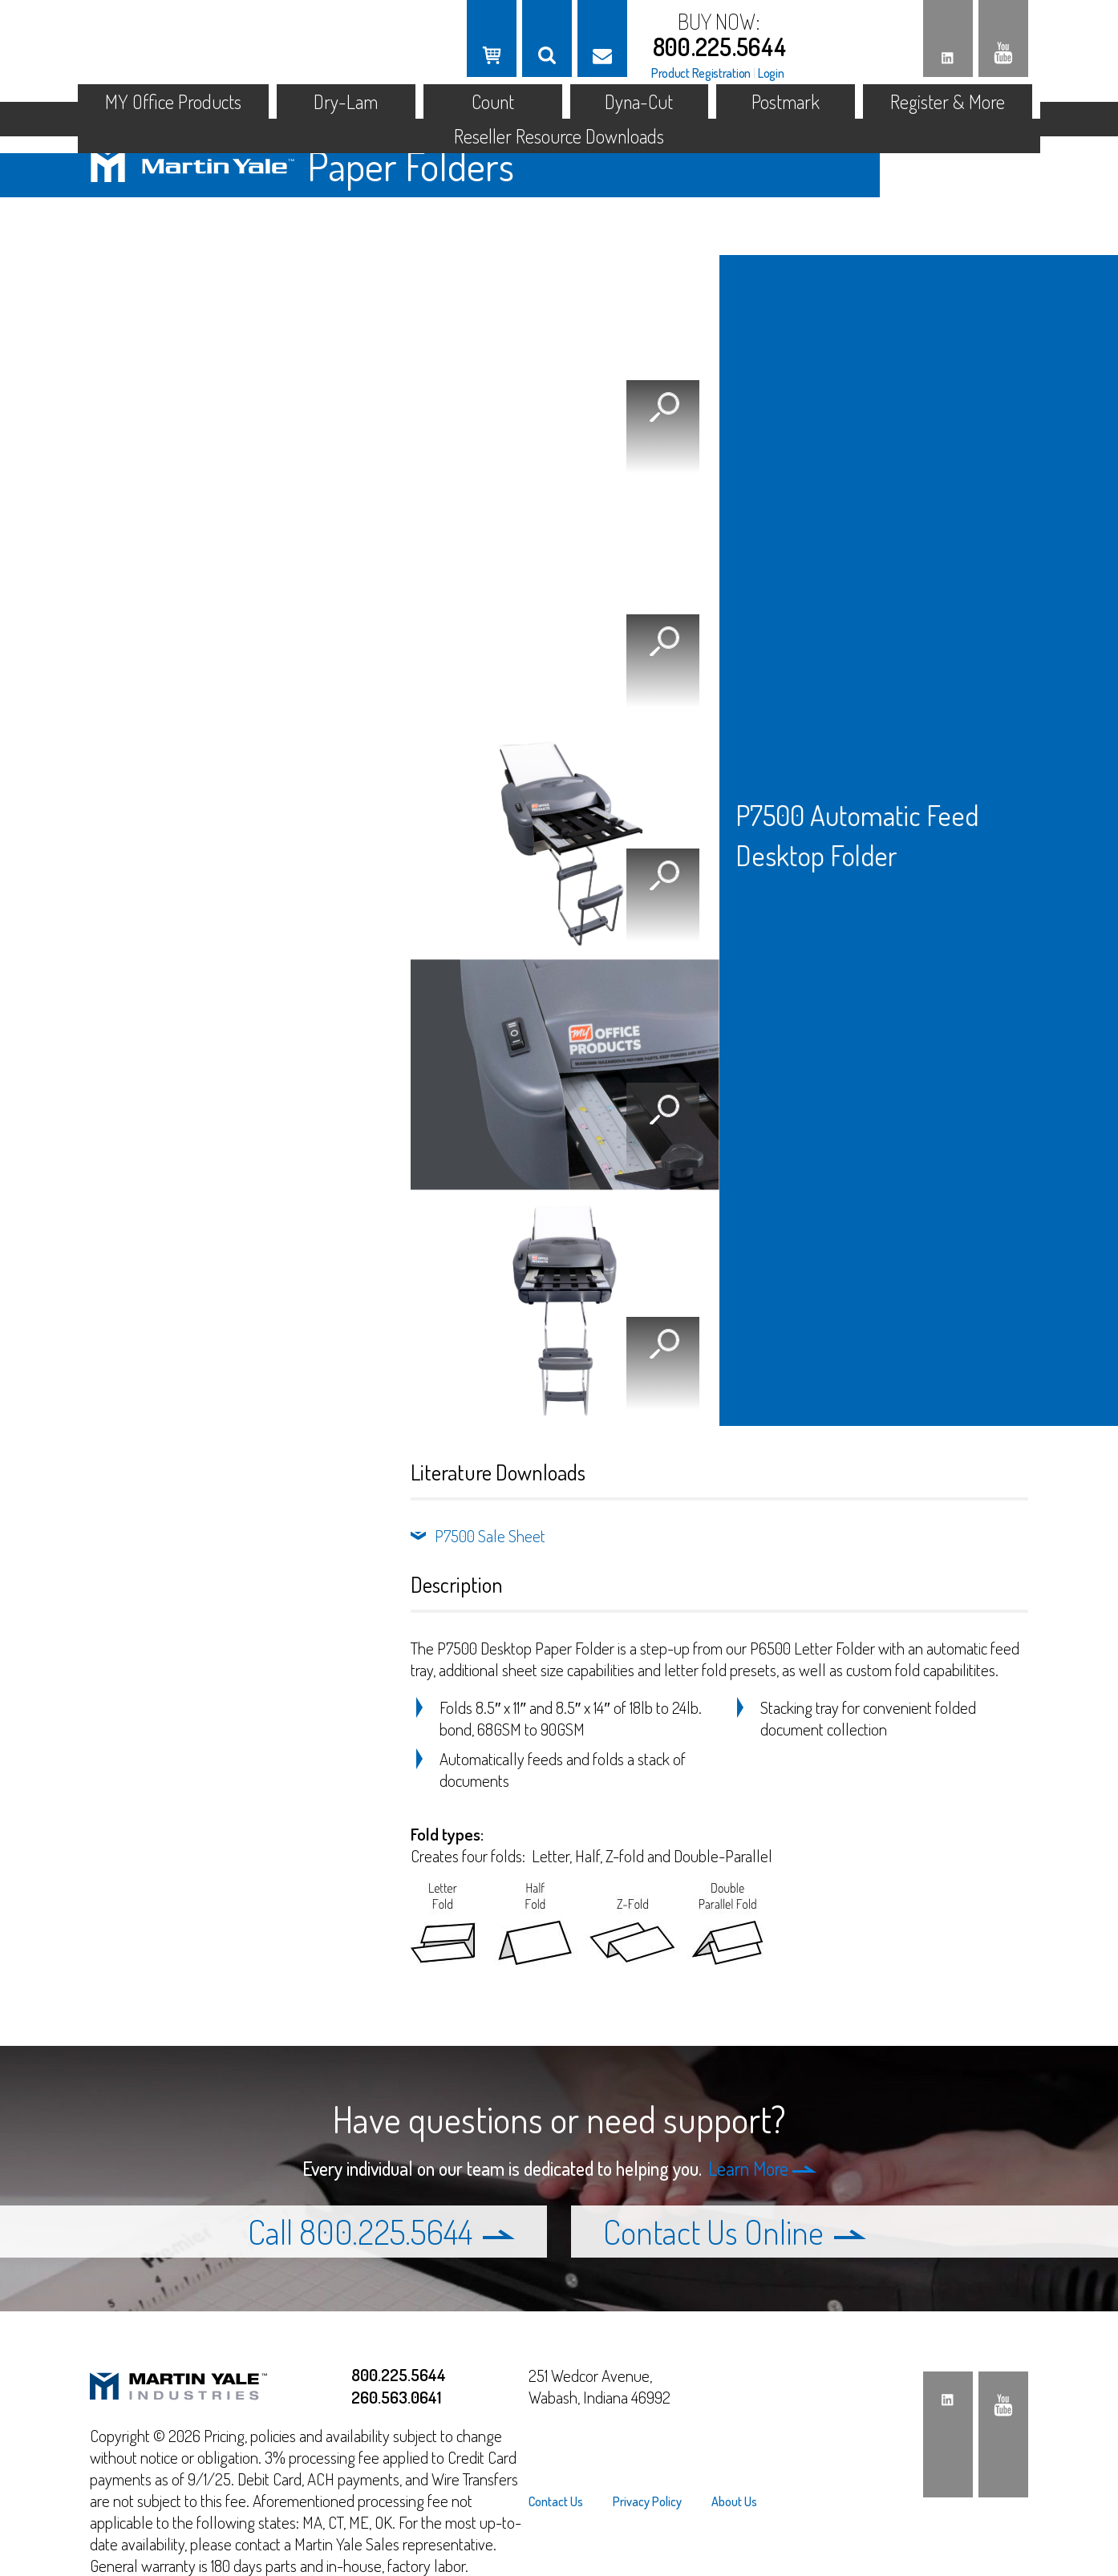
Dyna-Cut (639, 101)
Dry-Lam (346, 101)
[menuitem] (563, 2501)
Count (493, 101)
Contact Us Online (734, 2231)
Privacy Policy (647, 2501)
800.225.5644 (720, 46)
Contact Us (556, 2501)
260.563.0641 (396, 2397)
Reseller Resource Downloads (559, 136)
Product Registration (701, 73)
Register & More (947, 101)
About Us (734, 2501)
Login (771, 73)
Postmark (785, 101)
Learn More (762, 2168)
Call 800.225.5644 (381, 2231)
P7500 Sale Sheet (490, 1535)
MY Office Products (173, 101)
